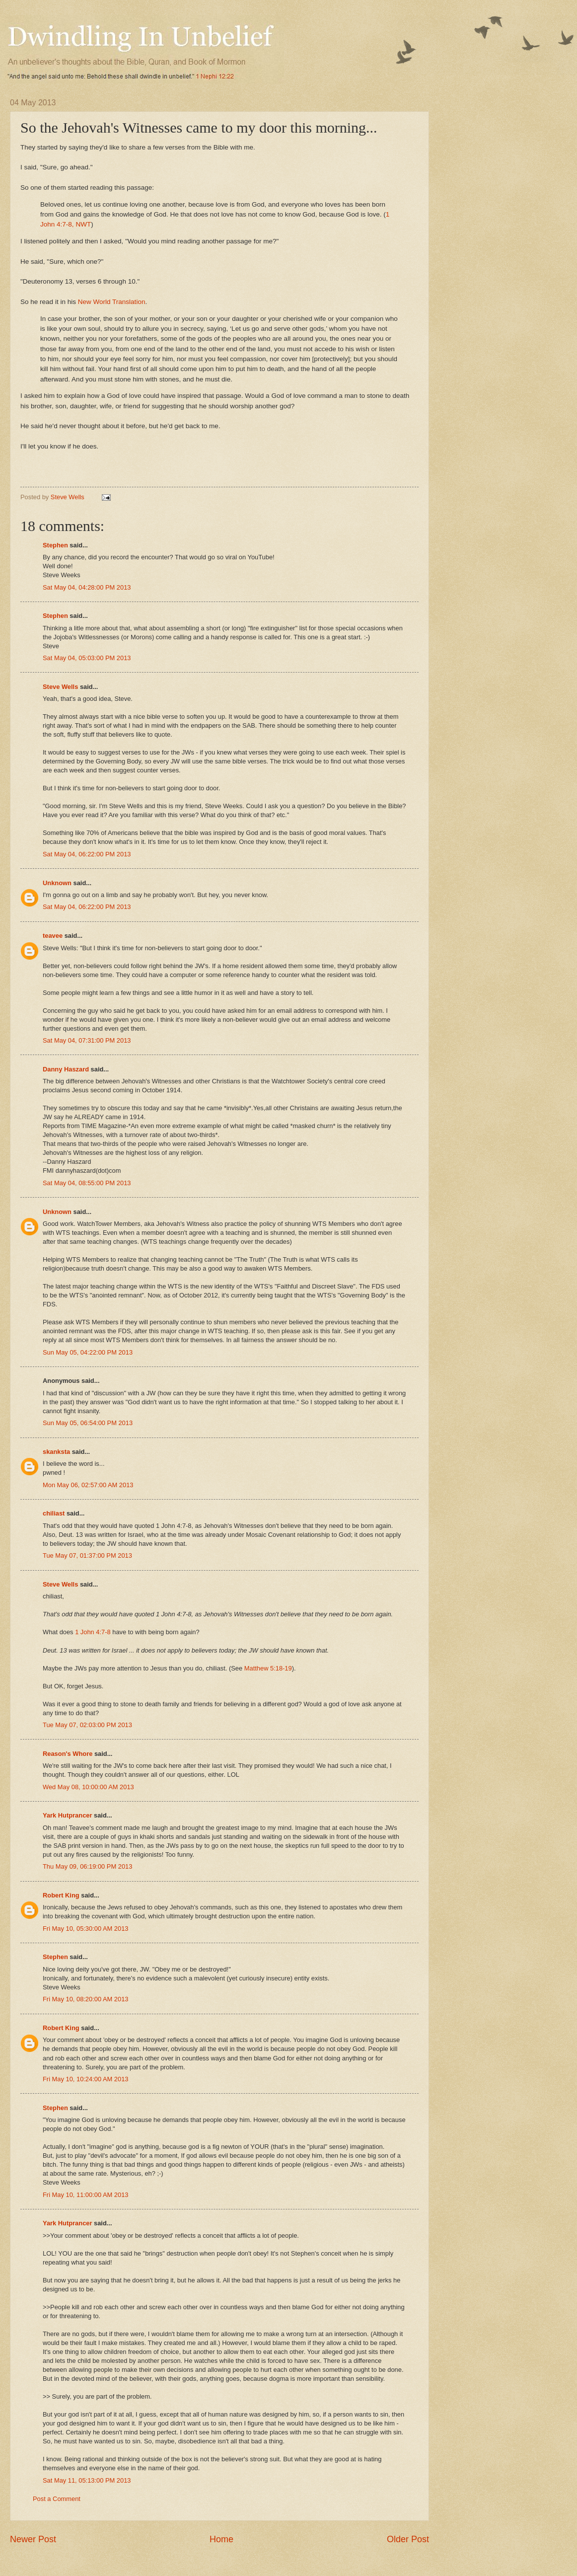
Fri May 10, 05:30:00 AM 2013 (85, 1928)
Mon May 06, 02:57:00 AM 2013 (88, 1485)
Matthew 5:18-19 (268, 1668)
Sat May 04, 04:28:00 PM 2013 (87, 587)
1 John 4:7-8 (93, 1632)
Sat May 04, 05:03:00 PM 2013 (87, 658)
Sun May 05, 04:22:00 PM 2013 (88, 1352)
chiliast (54, 1513)
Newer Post (33, 2539)
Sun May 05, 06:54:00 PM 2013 (88, 1423)
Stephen (55, 545)
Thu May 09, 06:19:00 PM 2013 (87, 1866)
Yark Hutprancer (67, 1815)
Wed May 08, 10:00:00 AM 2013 (88, 1787)
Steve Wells (68, 497)
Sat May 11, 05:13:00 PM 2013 (87, 2480)
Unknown (57, 883)
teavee (53, 935)
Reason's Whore (67, 1753)
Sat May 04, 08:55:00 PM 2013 (87, 1183)
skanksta (56, 1451)
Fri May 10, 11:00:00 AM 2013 (85, 2194)
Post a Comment (56, 2498)
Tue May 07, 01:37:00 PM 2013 (87, 1555)
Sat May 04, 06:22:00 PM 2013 (87, 854)
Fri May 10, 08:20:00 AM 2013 (85, 1999)
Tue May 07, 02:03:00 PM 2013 (87, 1725)
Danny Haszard (66, 1069)
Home (221, 2539)
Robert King (61, 1895)
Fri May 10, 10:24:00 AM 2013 (85, 2079)
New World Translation (111, 301)
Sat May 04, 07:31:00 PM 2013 (87, 1040)
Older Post (408, 2539)
